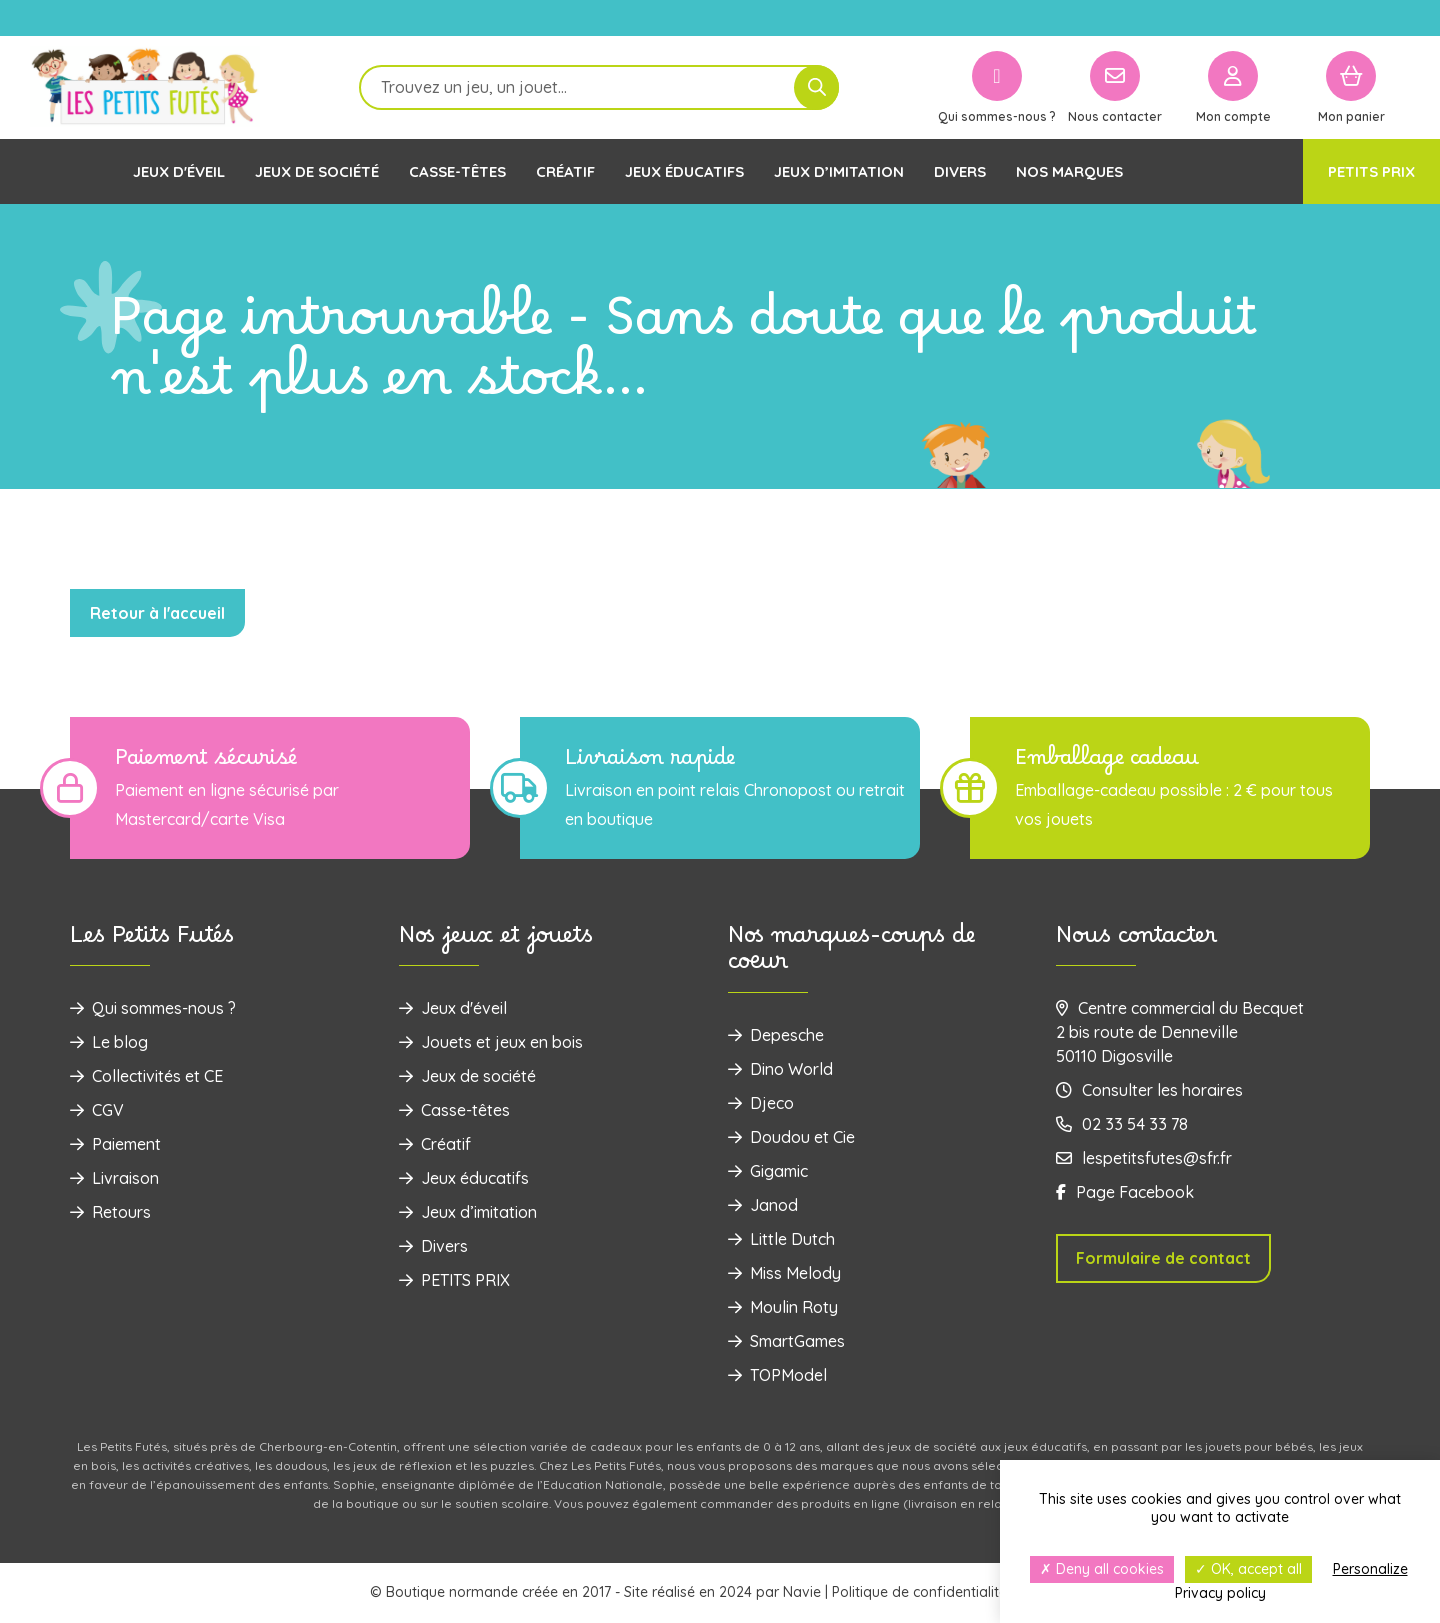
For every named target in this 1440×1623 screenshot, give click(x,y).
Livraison (114, 1178)
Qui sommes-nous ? (153, 1008)
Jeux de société (317, 171)
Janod (763, 1205)
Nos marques (1069, 171)
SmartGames (786, 1341)
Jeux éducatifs (684, 171)
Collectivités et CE (146, 1076)
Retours (110, 1212)
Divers (960, 171)
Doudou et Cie (791, 1137)
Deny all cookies (1102, 1569)
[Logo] (145, 87)
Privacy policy (1220, 1593)
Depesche (776, 1035)
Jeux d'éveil (179, 171)
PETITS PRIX (1371, 171)
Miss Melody (784, 1273)
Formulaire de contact (1163, 1258)
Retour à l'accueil (157, 613)
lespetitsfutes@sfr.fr (1144, 1158)
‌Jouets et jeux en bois (491, 1042)
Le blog (109, 1042)
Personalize (1370, 1569)
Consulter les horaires (1149, 1090)
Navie (802, 1592)
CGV (97, 1110)
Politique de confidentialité (919, 1592)
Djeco (761, 1103)
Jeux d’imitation (839, 171)
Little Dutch (781, 1239)
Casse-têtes (457, 171)
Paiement (115, 1144)
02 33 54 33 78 (1122, 1124)
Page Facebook (1125, 1192)
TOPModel (777, 1375)
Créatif (565, 171)
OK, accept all (1248, 1569)
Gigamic (768, 1171)
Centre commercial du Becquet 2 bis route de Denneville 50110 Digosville (1180, 1032)
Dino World (780, 1069)
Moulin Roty (783, 1307)
